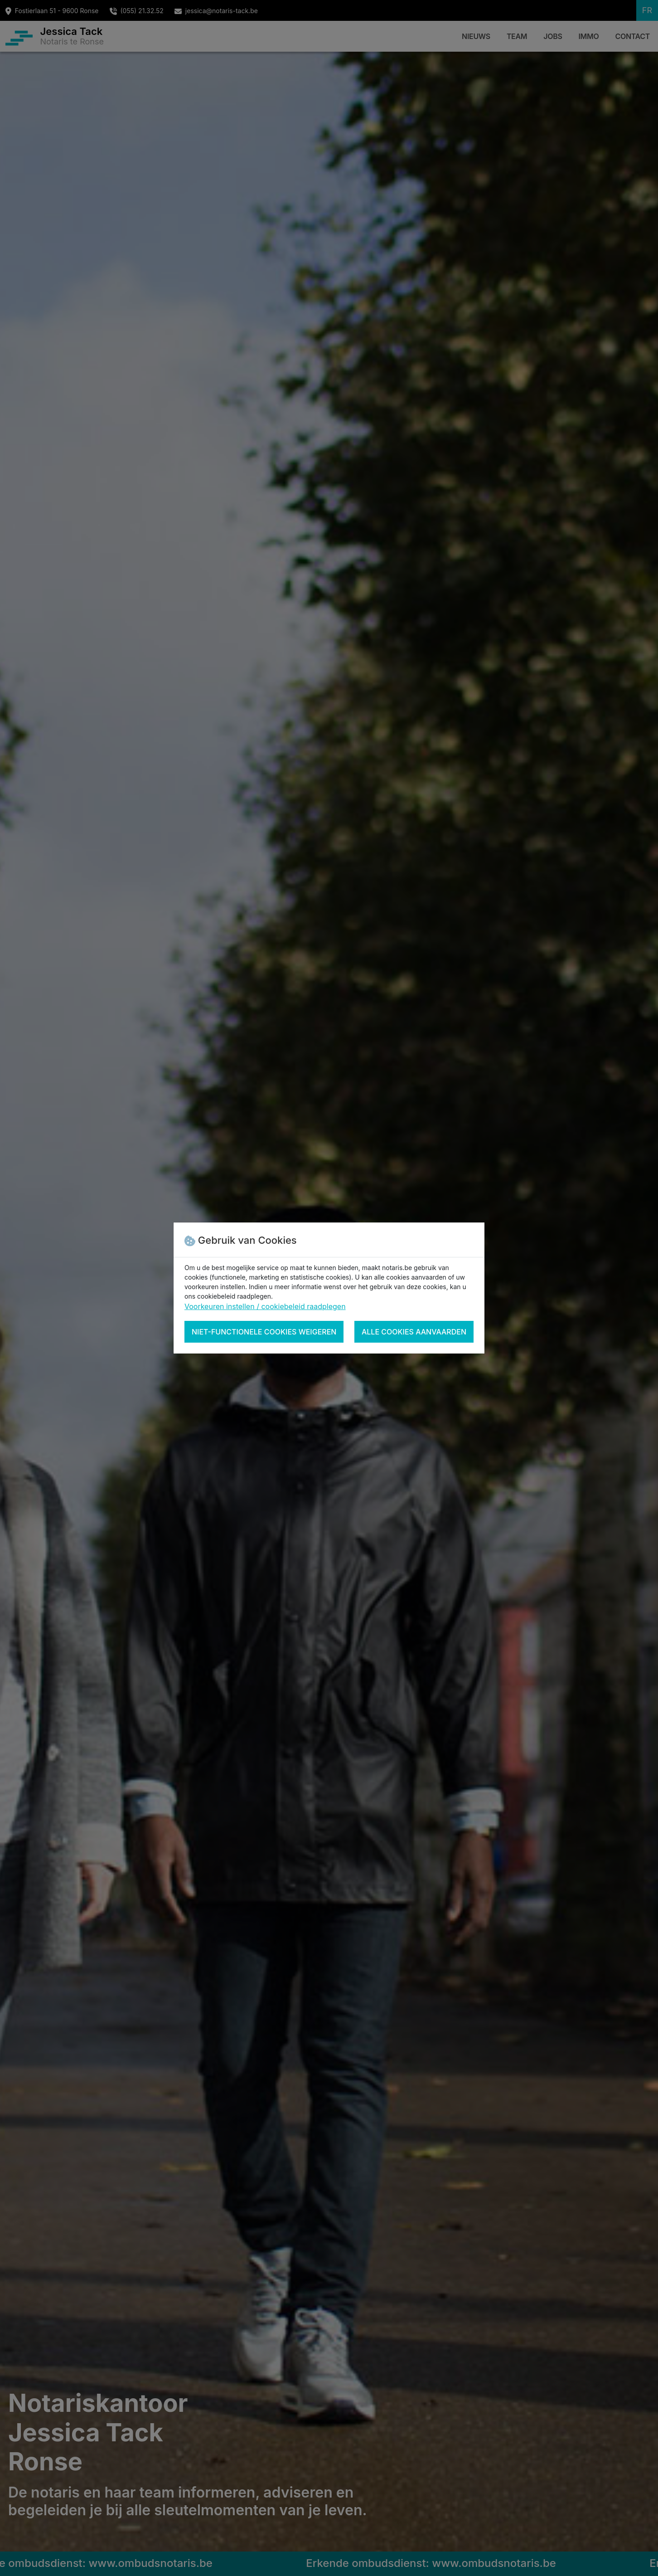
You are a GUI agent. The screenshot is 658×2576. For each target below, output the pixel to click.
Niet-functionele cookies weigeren (264, 1331)
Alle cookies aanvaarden (414, 1331)
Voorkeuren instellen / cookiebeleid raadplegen (265, 1306)
